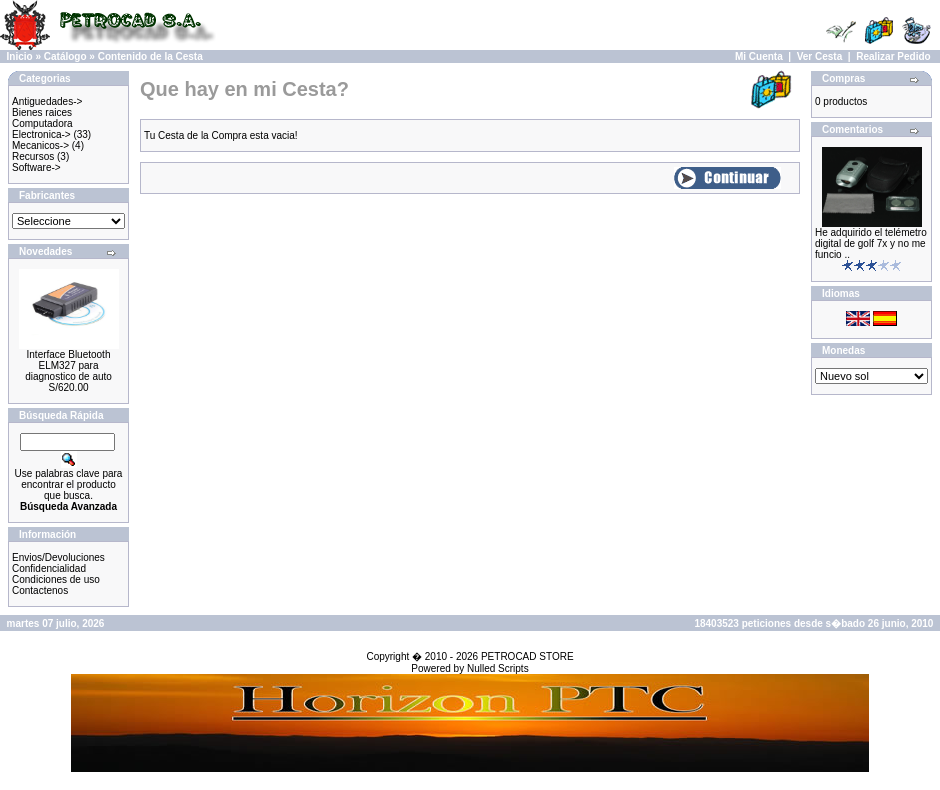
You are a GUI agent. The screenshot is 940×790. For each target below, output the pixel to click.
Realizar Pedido (893, 56)
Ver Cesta (820, 56)
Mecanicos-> (40, 145)
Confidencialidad (49, 568)
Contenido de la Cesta (150, 56)
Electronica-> (41, 134)
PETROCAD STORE (527, 656)
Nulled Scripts (498, 668)
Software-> (36, 167)
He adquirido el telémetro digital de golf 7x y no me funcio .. (871, 243)
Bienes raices (42, 112)
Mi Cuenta (759, 56)
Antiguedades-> (47, 101)
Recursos (33, 156)
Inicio (20, 56)
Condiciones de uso (56, 579)
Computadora (42, 123)
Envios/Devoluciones (58, 557)
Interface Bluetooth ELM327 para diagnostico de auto (68, 365)
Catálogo (65, 56)
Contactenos (40, 590)
